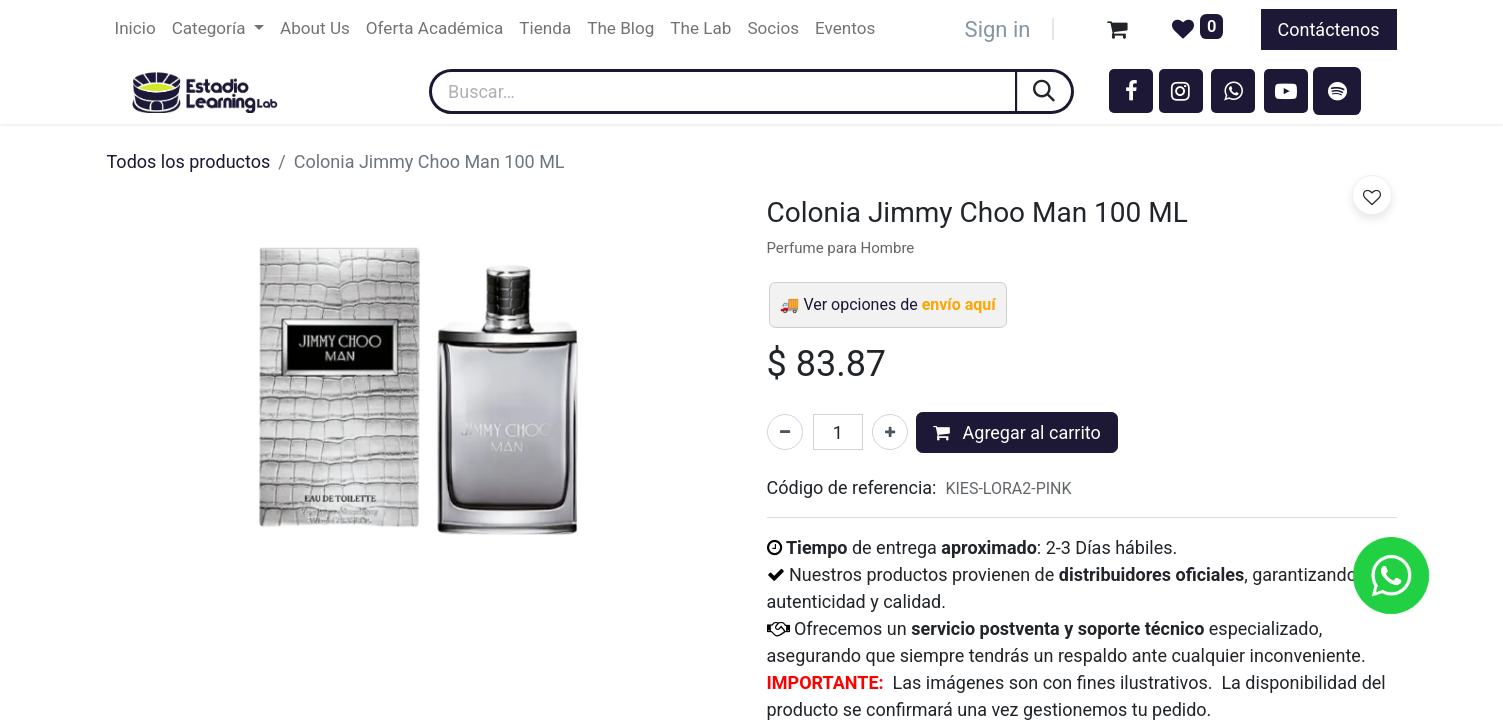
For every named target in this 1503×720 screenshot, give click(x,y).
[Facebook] (1131, 91)
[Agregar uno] (890, 432)
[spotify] (1337, 91)
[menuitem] (135, 29)
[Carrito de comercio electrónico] (1117, 29)
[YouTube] (1286, 91)
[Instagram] (1181, 91)
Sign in (998, 29)
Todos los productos (189, 161)
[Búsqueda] (1045, 91)
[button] (1372, 195)
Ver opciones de (899, 304)
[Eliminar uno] (785, 432)
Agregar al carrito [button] (1017, 432)
